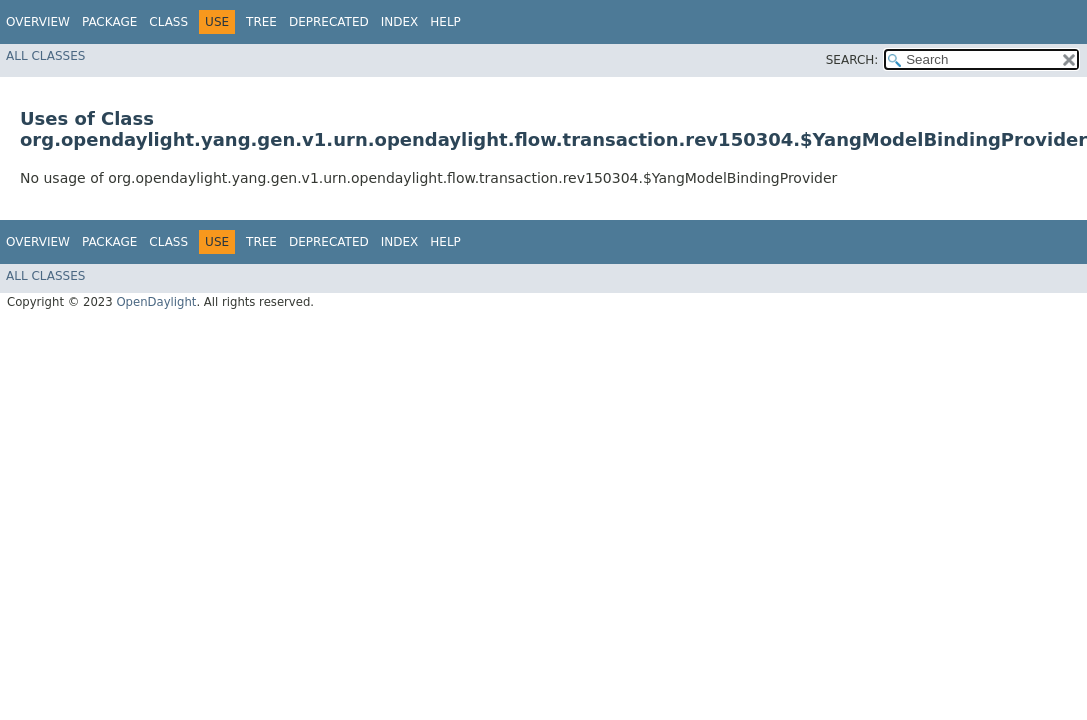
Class (168, 22)
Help (445, 22)
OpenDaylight (156, 302)
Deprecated (329, 22)
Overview (38, 22)
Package (109, 22)
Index (400, 22)
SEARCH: (852, 60)
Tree (261, 22)
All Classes (45, 56)
